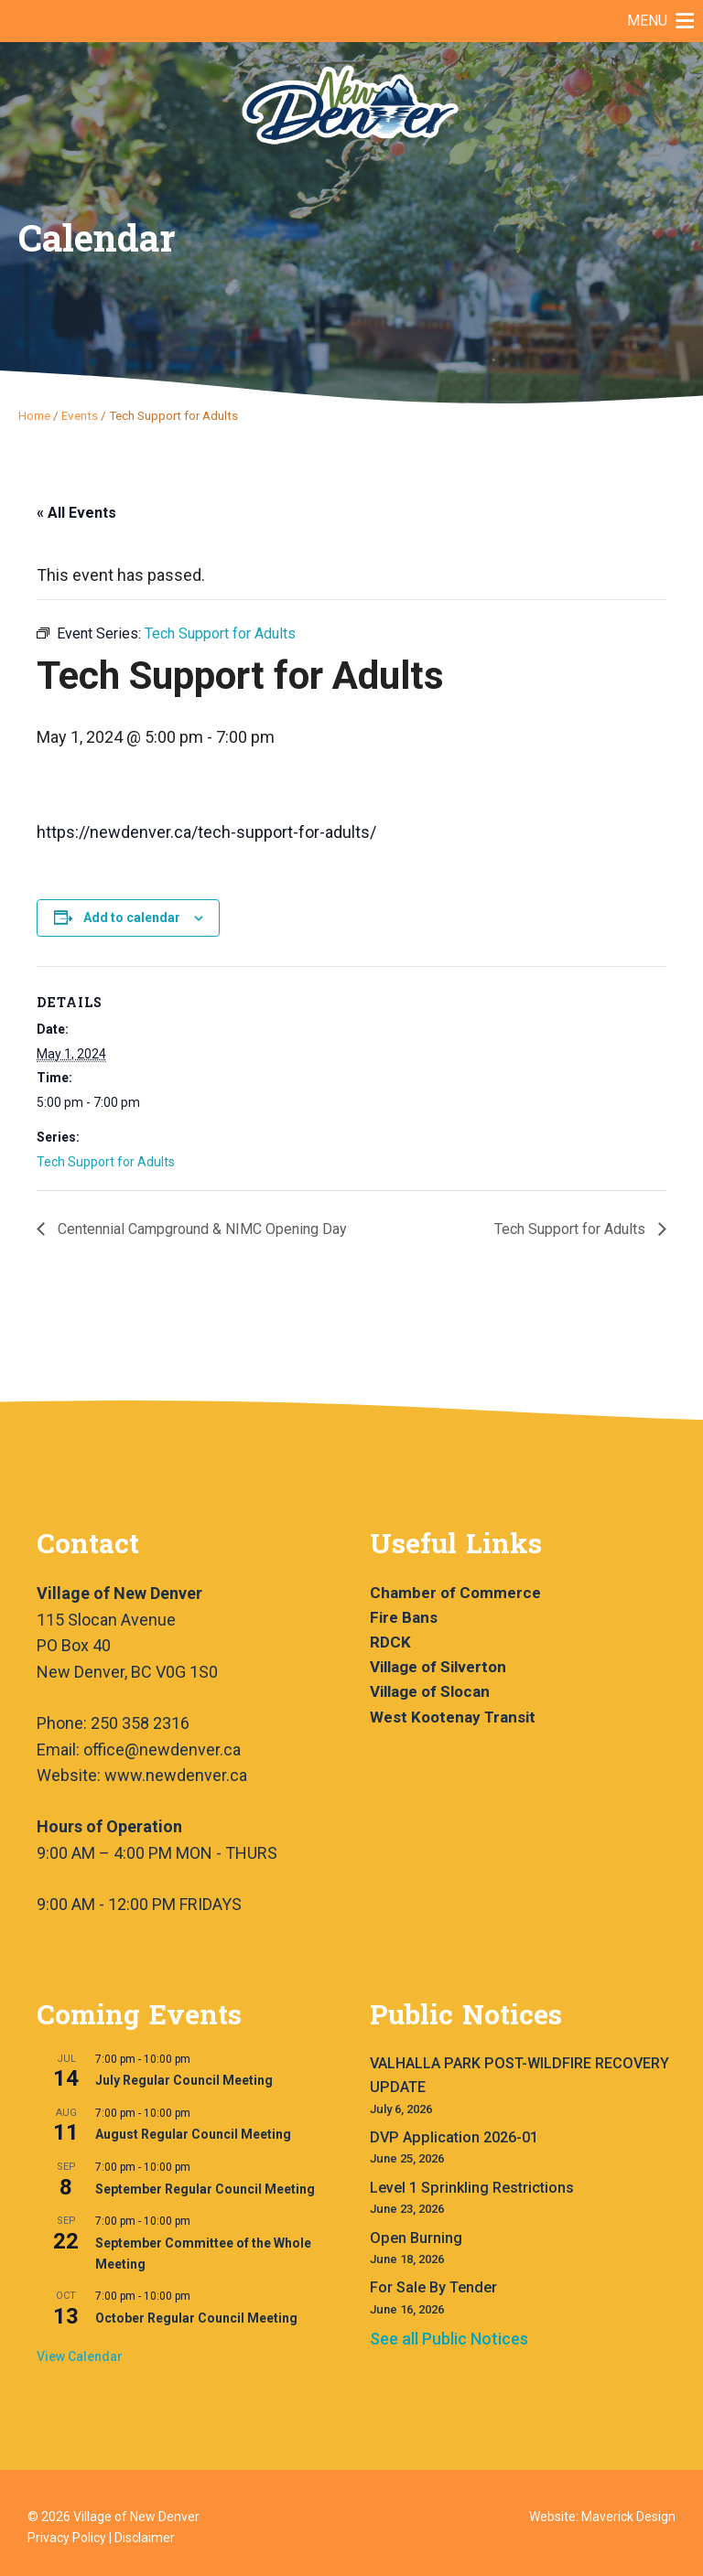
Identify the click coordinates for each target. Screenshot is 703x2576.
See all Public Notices (449, 2338)
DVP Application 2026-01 (454, 2137)
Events (79, 415)
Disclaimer (144, 2537)
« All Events (76, 512)
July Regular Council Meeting (184, 2080)
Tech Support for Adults (106, 1161)
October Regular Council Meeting (196, 2318)
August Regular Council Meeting (193, 2134)
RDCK (390, 1642)
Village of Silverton (438, 1667)
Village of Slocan (430, 1691)
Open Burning (416, 2238)
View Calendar (80, 2356)
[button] (647, 21)
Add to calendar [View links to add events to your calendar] (131, 917)
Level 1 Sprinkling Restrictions (472, 2187)
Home (34, 415)
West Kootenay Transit (452, 1717)
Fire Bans (404, 1617)
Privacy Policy (66, 2537)
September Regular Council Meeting (205, 2189)
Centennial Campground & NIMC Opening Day (200, 1229)
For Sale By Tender (433, 2287)
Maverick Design (628, 2516)
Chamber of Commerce (455, 1592)
